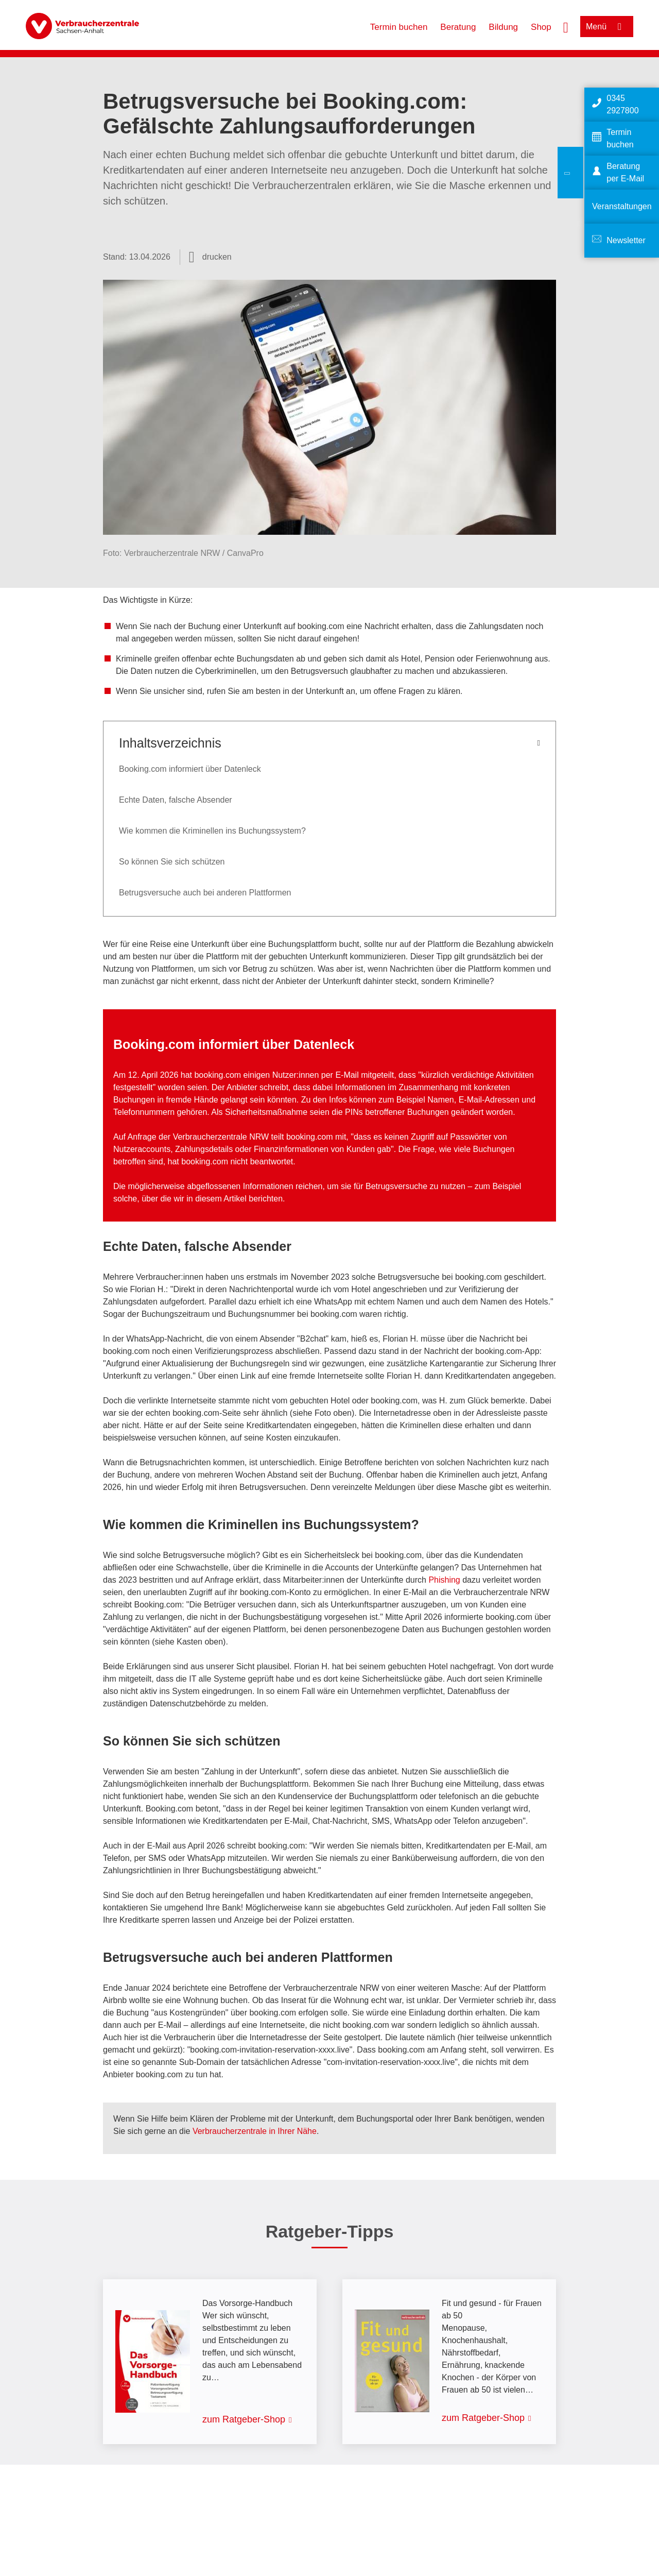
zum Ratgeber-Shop (243, 2419)
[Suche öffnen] (565, 26)
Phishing (444, 1579)
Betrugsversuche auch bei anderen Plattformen (205, 892)
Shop (541, 27)
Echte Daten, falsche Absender (175, 799)
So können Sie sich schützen (171, 861)
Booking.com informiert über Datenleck (190, 769)
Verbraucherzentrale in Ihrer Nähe (255, 2131)
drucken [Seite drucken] (217, 256)
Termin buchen (399, 27)
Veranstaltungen (622, 206)
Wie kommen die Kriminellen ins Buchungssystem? (212, 830)
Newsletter (626, 240)
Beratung (458, 27)
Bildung (503, 27)
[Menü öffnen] (606, 26)
